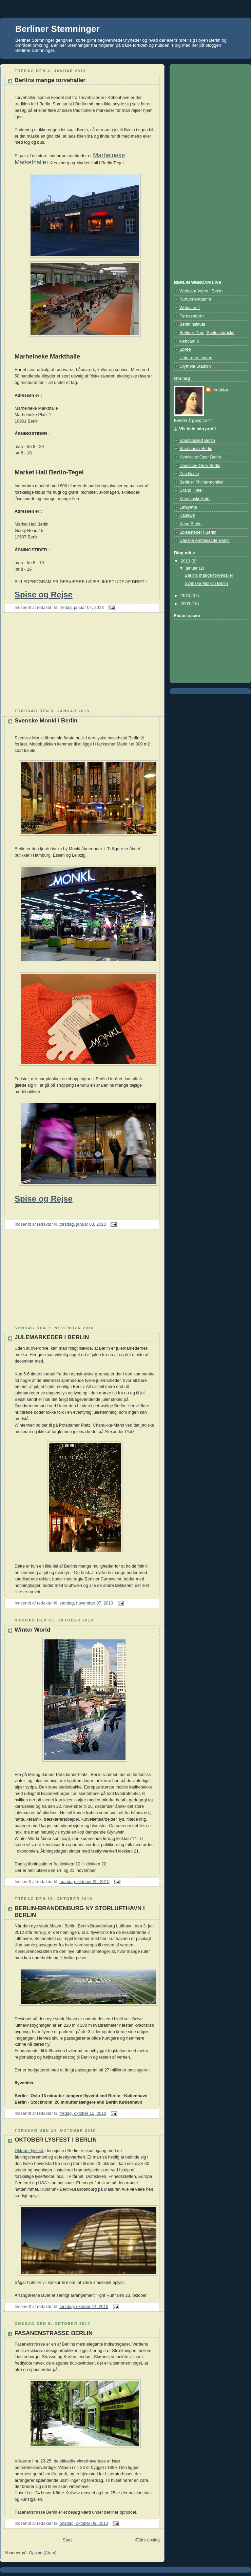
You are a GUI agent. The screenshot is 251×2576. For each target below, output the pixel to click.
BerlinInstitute (192, 324)
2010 (186, 595)
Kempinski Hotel (194, 498)
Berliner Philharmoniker (201, 482)
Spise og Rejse (44, 594)
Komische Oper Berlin (200, 457)
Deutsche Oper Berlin (199, 465)
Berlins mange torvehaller (50, 80)
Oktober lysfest (29, 2150)
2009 (186, 603)
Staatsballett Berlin (197, 440)
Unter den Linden (195, 357)
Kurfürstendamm (195, 299)
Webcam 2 (189, 307)
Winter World (32, 1630)
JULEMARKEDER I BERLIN (52, 1337)
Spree (185, 349)
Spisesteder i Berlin (197, 532)
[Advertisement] (51, 663)
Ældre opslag (147, 2540)
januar (192, 568)
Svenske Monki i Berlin (46, 720)
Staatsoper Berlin (195, 448)
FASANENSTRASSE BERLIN (54, 2333)
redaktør (220, 390)
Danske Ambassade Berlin (204, 540)
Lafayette (188, 507)
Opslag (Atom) (42, 2553)
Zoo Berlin (189, 473)
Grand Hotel (190, 490)
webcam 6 (189, 341)
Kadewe (187, 515)
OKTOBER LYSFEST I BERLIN (56, 2140)
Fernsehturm (191, 316)
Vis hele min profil (197, 429)
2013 (186, 561)
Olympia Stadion (195, 366)
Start (67, 2540)
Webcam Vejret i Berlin (201, 291)
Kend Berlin (190, 524)
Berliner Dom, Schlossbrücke (207, 332)
